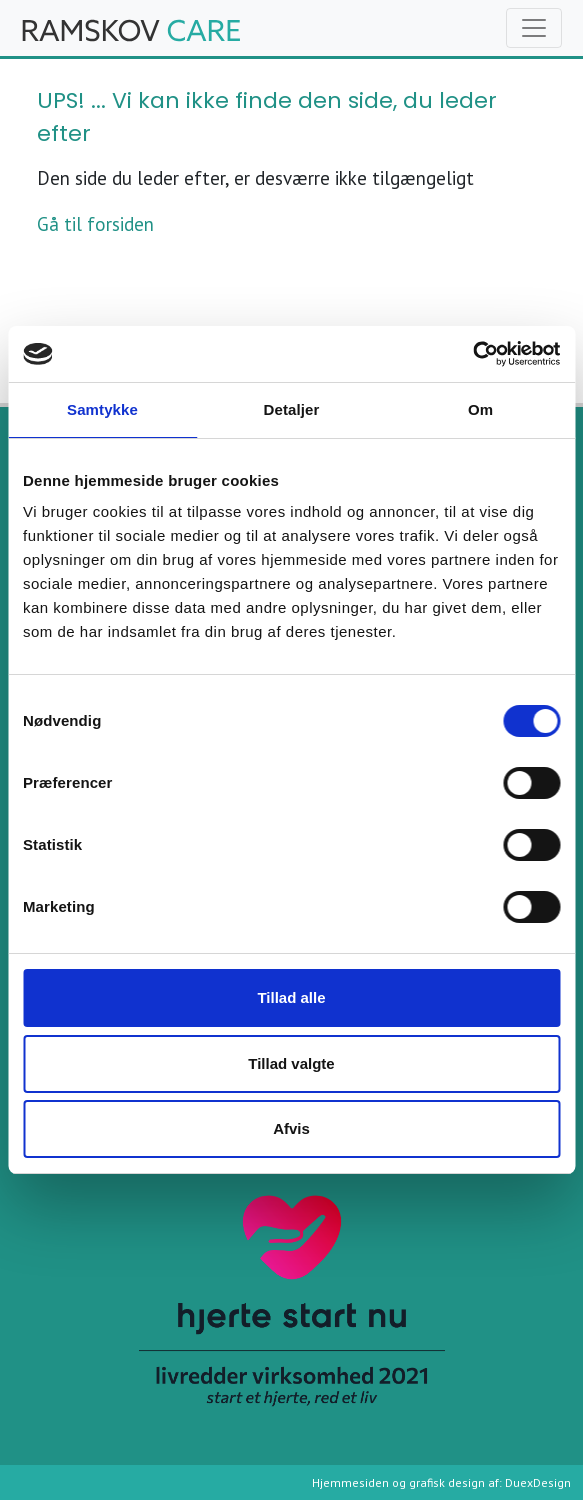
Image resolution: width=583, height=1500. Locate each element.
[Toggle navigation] (534, 28)
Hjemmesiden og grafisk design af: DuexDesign (441, 1482)
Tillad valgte (291, 1063)
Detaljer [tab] (292, 409)
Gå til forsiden (95, 224)
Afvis (291, 1128)
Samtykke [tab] (102, 409)
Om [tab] (480, 409)
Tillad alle (291, 997)
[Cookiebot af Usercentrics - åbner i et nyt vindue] (472, 354)
